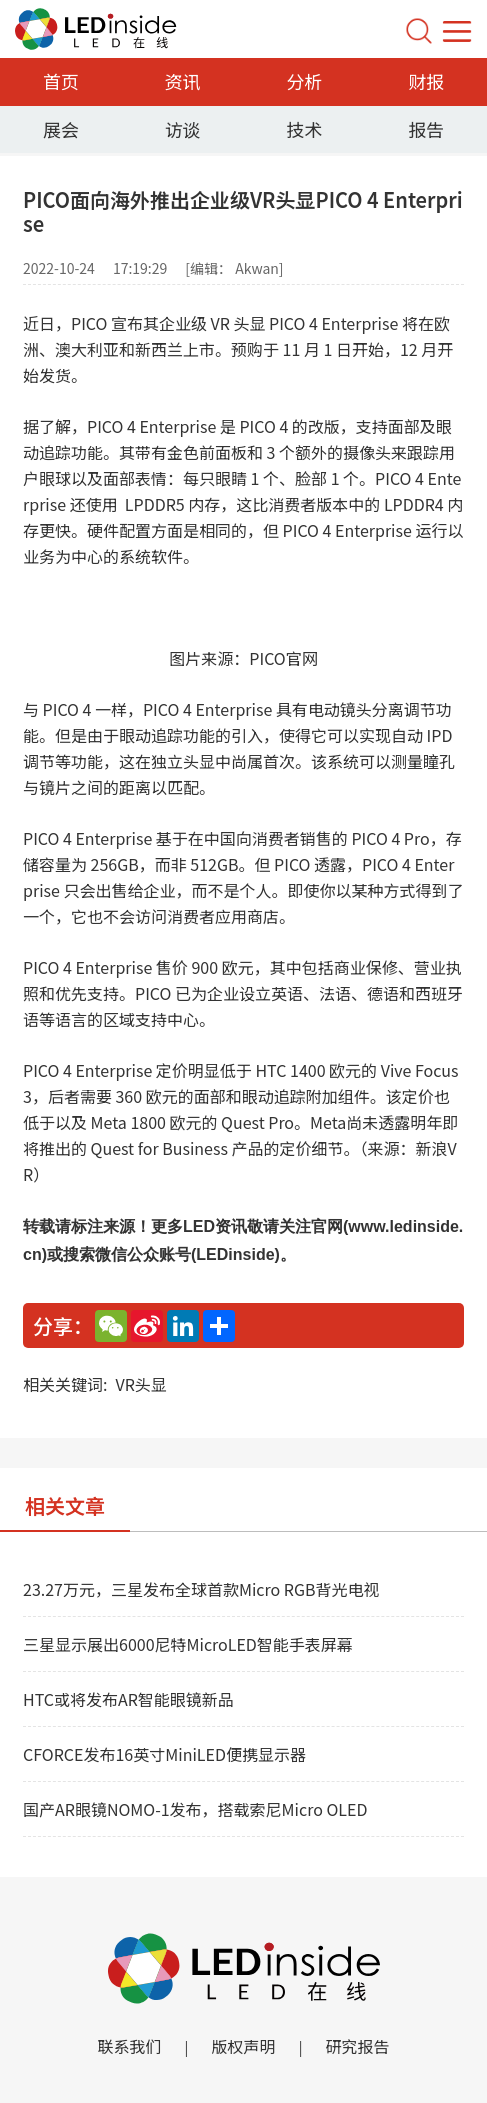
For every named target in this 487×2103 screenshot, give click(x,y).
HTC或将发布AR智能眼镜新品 (128, 1699)
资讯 (183, 81)
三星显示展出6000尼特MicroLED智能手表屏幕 (188, 1644)
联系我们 (129, 2046)
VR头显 (140, 1384)
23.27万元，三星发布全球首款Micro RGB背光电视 (201, 1589)
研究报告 (358, 2046)
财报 (426, 81)
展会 (61, 129)
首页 (61, 81)
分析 (304, 81)
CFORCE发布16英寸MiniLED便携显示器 (164, 1754)
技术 (304, 129)
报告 (426, 129)
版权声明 (243, 2046)
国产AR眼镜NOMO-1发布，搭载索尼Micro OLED (195, 1809)
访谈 (183, 129)
